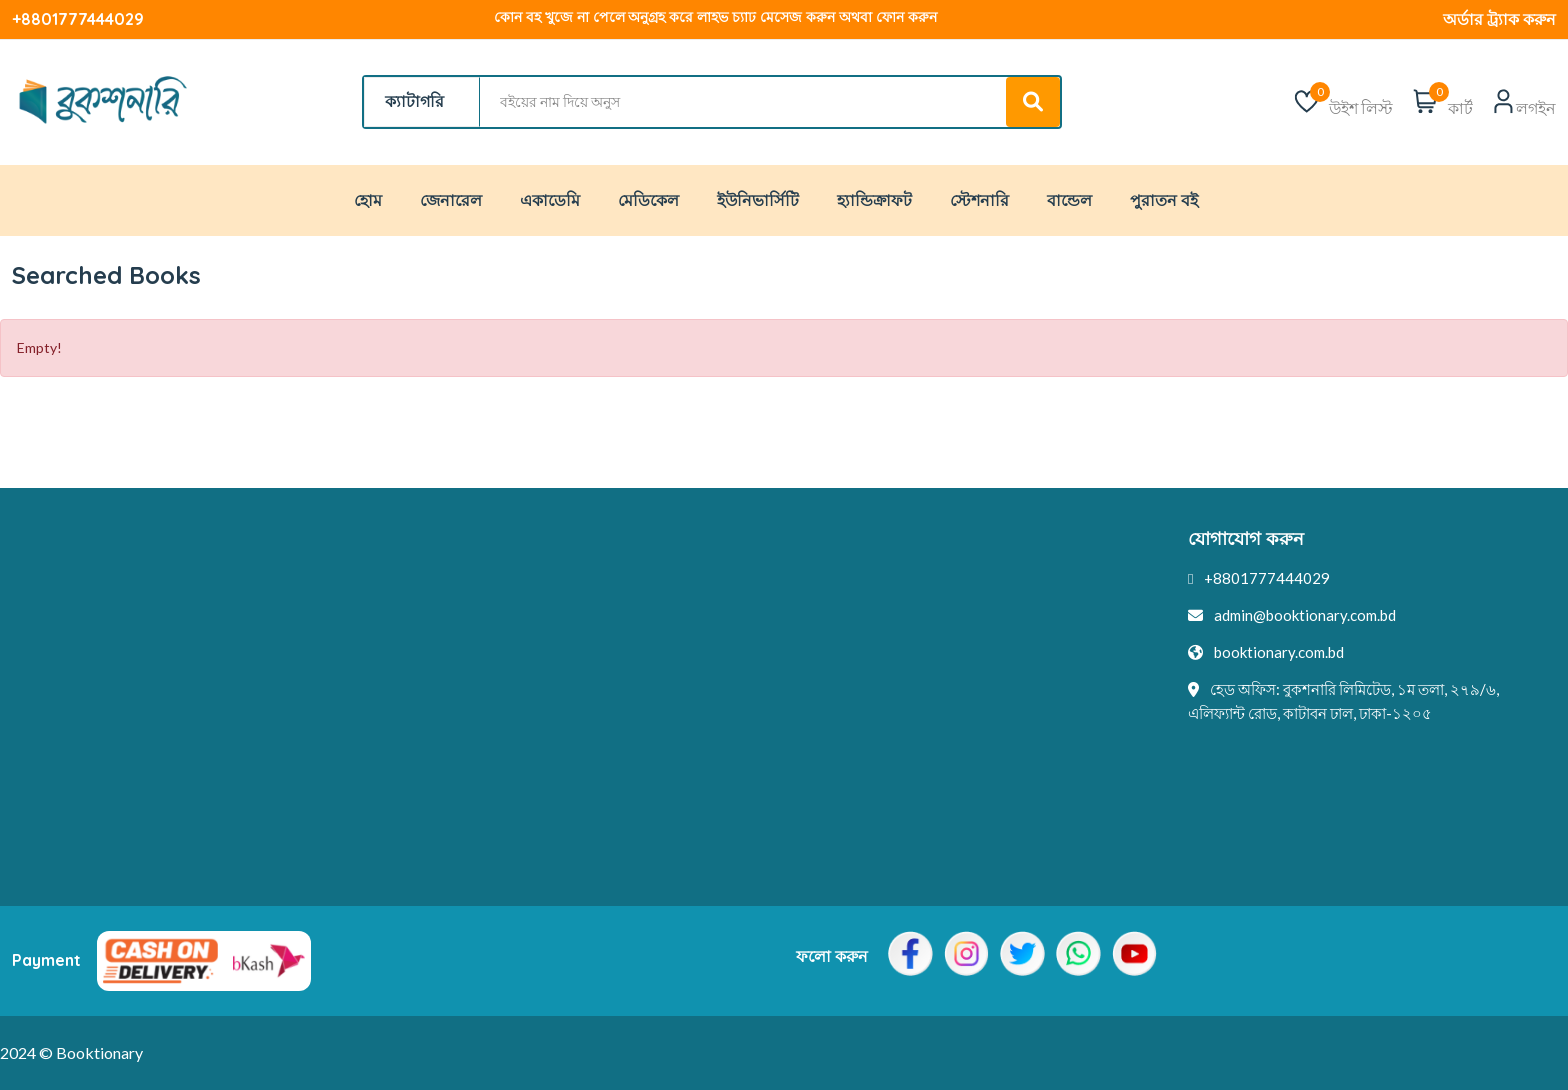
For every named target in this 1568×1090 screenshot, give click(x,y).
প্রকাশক (819, 653)
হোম (368, 200)
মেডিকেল (648, 200)
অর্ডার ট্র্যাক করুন (1499, 19)
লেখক (815, 616)
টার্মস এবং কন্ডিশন (65, 653)
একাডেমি (550, 200)
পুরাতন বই (1164, 200)
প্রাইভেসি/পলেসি (62, 616)
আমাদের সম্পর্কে (453, 653)
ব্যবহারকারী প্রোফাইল (858, 690)
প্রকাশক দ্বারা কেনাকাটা (471, 764)
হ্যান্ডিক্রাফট (874, 200)
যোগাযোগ (435, 616)
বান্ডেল (1069, 200)
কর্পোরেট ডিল (445, 801)
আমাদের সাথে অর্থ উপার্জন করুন (894, 727)
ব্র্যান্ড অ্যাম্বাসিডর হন (856, 764)
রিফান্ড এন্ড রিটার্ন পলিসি (83, 764)
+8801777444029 (78, 19)
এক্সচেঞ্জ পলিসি (57, 727)
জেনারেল (451, 200)
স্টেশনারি (979, 200)
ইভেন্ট (422, 690)
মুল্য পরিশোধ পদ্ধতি (853, 801)
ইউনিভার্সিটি (758, 200)
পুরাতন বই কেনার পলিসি (84, 690)
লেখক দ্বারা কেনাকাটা (467, 727)
